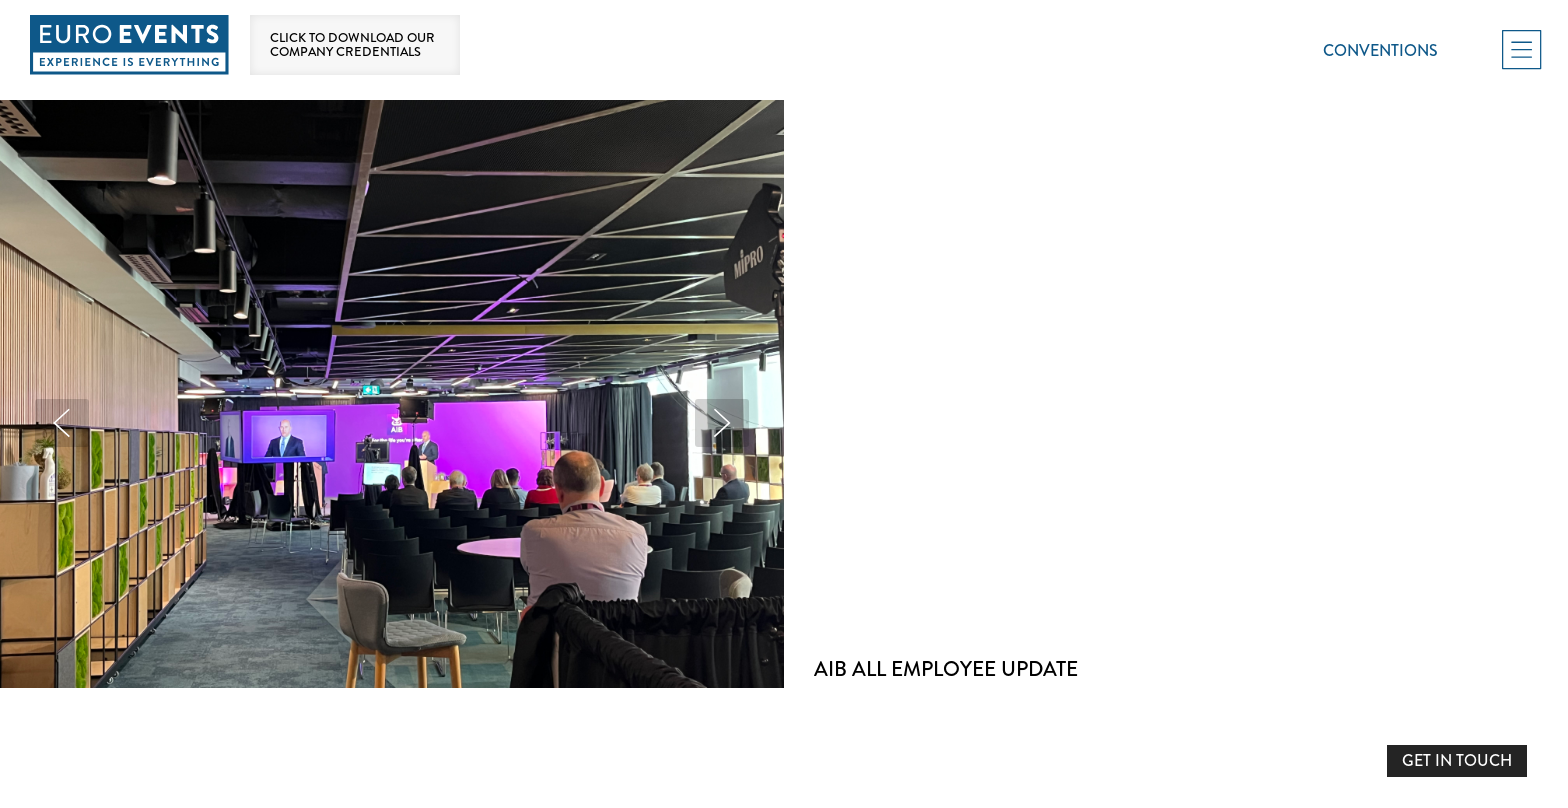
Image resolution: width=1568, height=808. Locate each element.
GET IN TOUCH (1457, 760)
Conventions (1380, 50)
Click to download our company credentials (352, 45)
